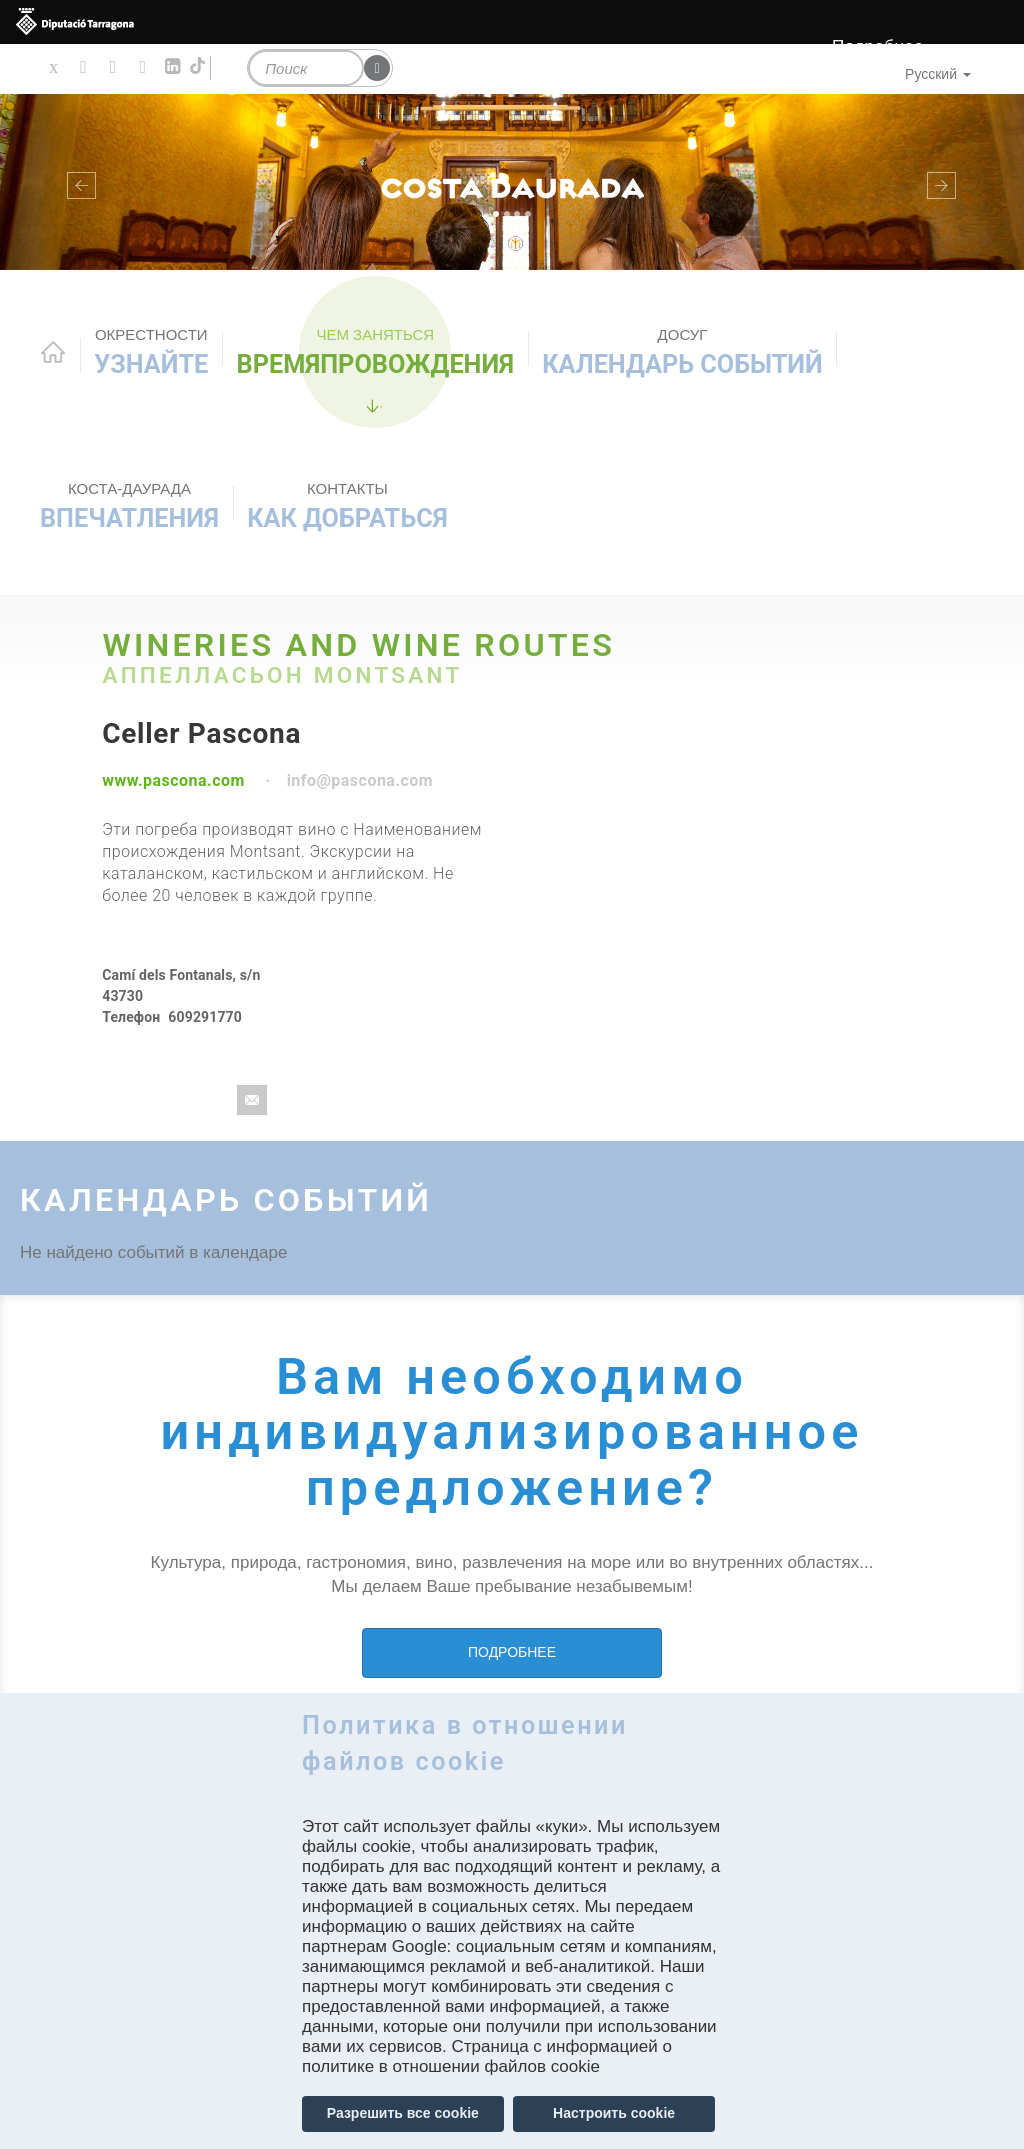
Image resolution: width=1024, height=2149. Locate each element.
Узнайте (151, 352)
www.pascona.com (173, 780)
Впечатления (129, 506)
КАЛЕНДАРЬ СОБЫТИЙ (682, 352)
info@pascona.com (360, 780)
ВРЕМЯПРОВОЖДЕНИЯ (376, 352)
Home (53, 352)
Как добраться (347, 506)
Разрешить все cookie (403, 2113)
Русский (938, 74)
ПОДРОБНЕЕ (512, 1652)
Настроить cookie (614, 2113)
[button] (77, 182)
